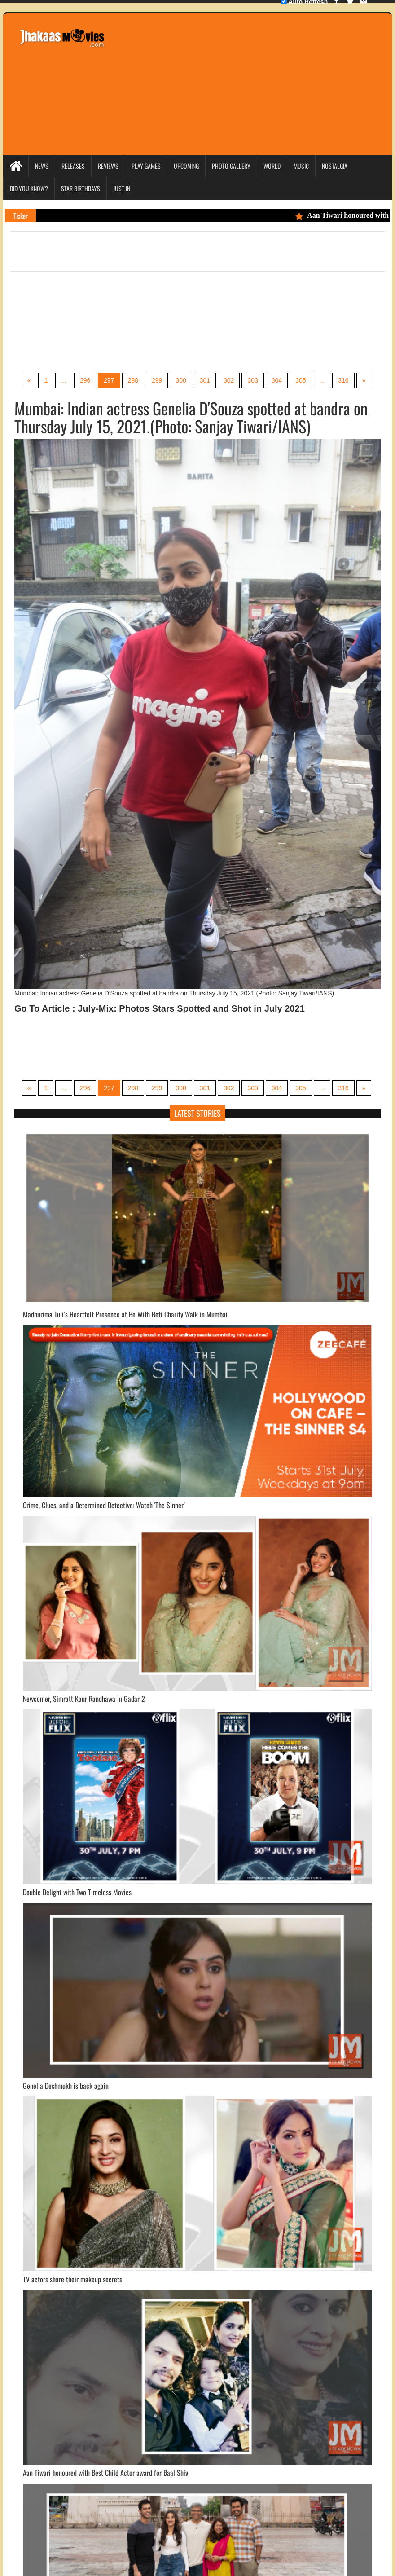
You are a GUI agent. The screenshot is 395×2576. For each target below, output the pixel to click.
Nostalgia (334, 166)
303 (252, 380)
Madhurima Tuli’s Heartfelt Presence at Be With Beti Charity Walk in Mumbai (125, 1314)
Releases (73, 166)
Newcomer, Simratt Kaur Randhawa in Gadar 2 (84, 1698)
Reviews (108, 166)
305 (300, 380)
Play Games (146, 166)
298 (133, 380)
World (272, 166)
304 (277, 380)
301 (205, 380)
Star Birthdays (80, 188)
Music (301, 166)
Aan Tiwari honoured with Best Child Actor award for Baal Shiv (105, 2472)
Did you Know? (29, 188)
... (63, 380)
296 (85, 380)
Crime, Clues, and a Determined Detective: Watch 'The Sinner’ (104, 1505)
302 (229, 380)
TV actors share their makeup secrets (72, 2279)
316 (343, 380)
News (41, 166)
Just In (121, 188)
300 (181, 380)
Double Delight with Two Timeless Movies (77, 1892)
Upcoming (186, 166)
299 (157, 380)
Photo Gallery (231, 166)
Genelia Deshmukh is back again (66, 2085)
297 (109, 380)
